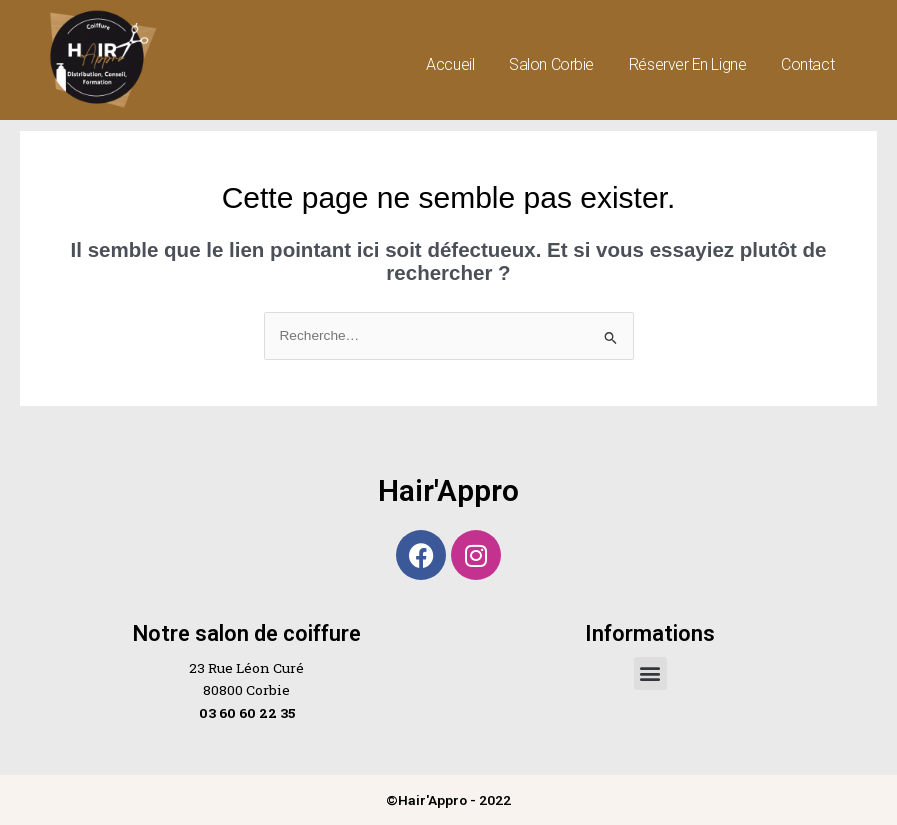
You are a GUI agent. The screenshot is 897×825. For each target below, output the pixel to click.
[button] (650, 673)
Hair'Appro (448, 490)
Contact (807, 64)
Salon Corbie (551, 64)
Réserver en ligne (687, 64)
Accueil (450, 64)
